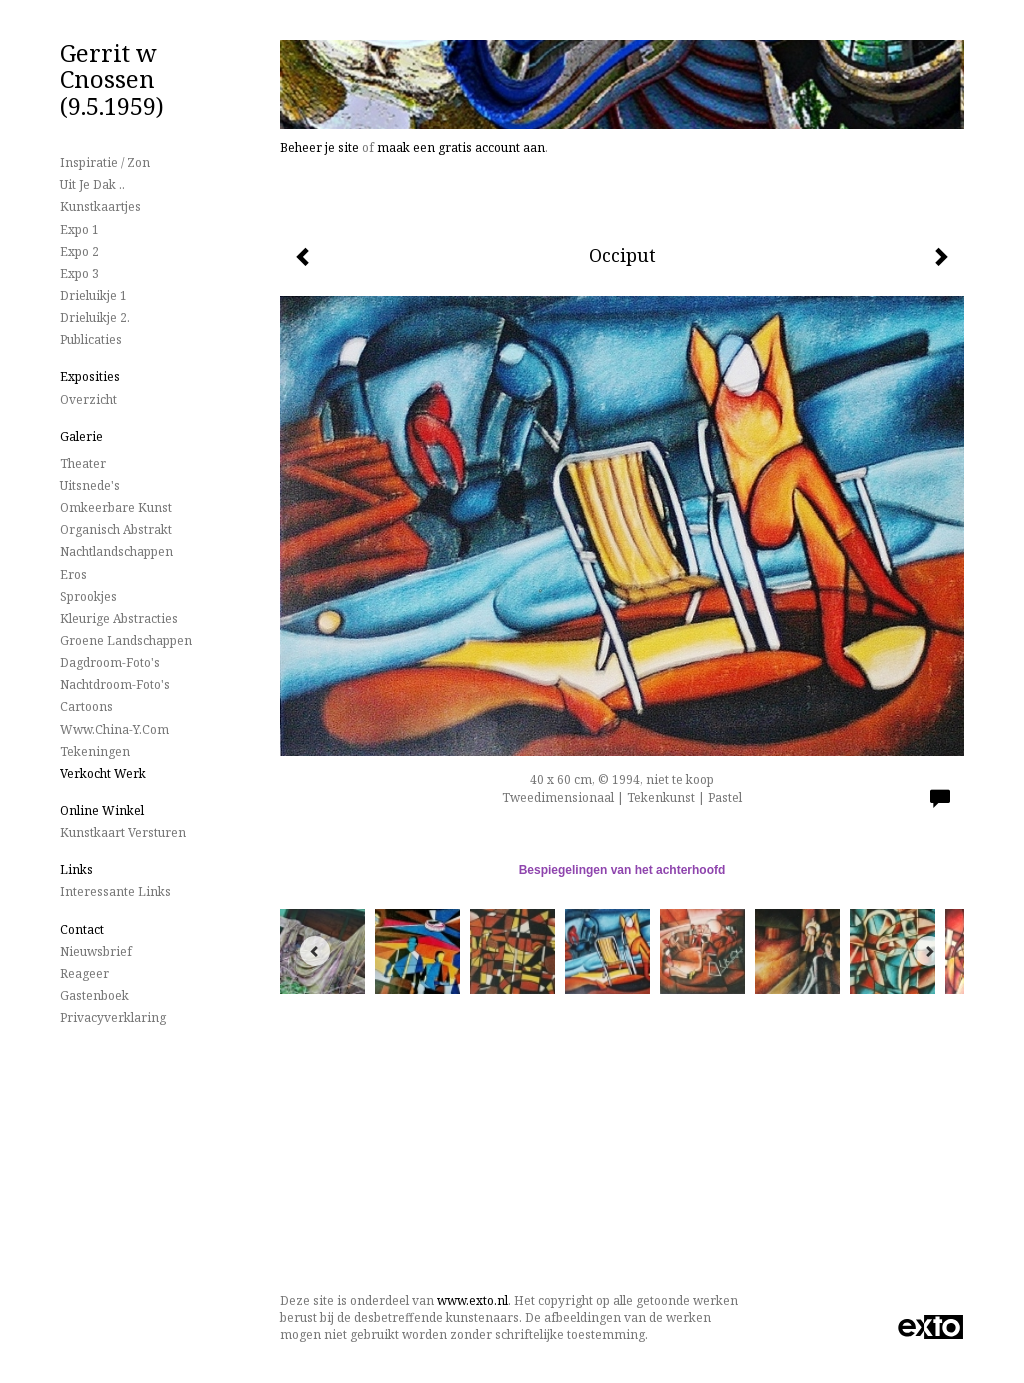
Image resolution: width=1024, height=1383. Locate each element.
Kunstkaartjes (100, 206)
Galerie (81, 436)
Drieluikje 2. (95, 317)
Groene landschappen (126, 640)
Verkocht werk (103, 773)
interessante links (115, 891)
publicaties (91, 339)
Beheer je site (319, 147)
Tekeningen (95, 751)
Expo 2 (79, 251)
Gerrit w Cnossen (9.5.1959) (112, 79)
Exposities (90, 376)
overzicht (88, 399)
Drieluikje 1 (93, 295)
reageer (84, 973)
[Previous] (315, 951)
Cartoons (86, 706)
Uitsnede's (90, 485)
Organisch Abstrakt (116, 529)
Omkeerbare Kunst (116, 507)
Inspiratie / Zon (105, 162)
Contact (82, 929)
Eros (73, 574)
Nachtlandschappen (116, 551)
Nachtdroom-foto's (115, 684)
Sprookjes (88, 596)
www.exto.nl (472, 1300)
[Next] (929, 951)
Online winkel (102, 810)
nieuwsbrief (96, 951)
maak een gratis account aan (461, 147)
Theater (83, 463)
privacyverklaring (113, 1017)
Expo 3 (79, 273)
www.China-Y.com (114, 729)
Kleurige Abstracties (119, 618)
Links (76, 869)
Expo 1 (79, 229)
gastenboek (94, 995)
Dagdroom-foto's (110, 662)
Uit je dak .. (92, 184)
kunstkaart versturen (123, 832)
